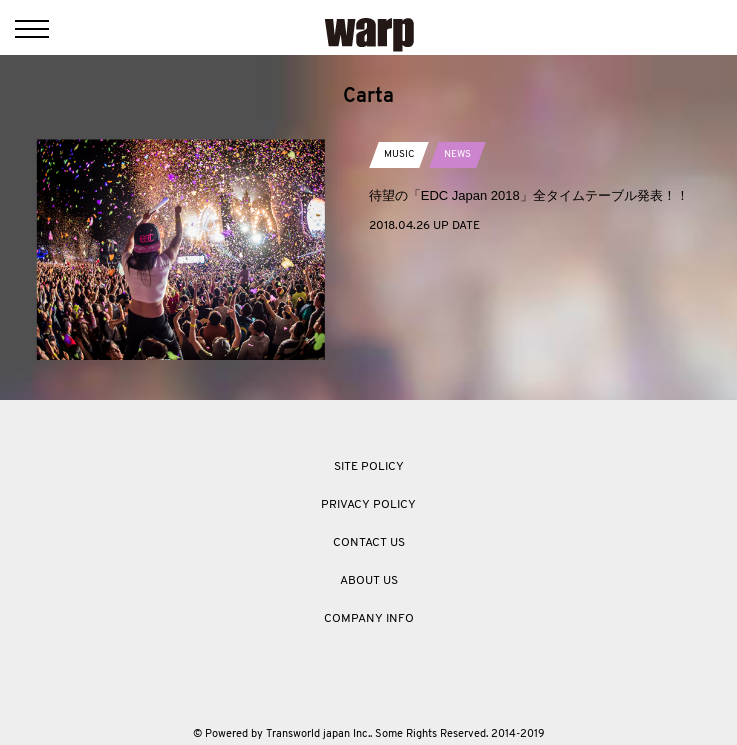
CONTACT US (369, 543)
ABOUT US (369, 581)
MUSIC (399, 154)
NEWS (457, 154)
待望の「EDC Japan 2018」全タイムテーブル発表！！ (529, 195)
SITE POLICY (369, 467)
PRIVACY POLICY (368, 505)
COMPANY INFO (369, 619)
